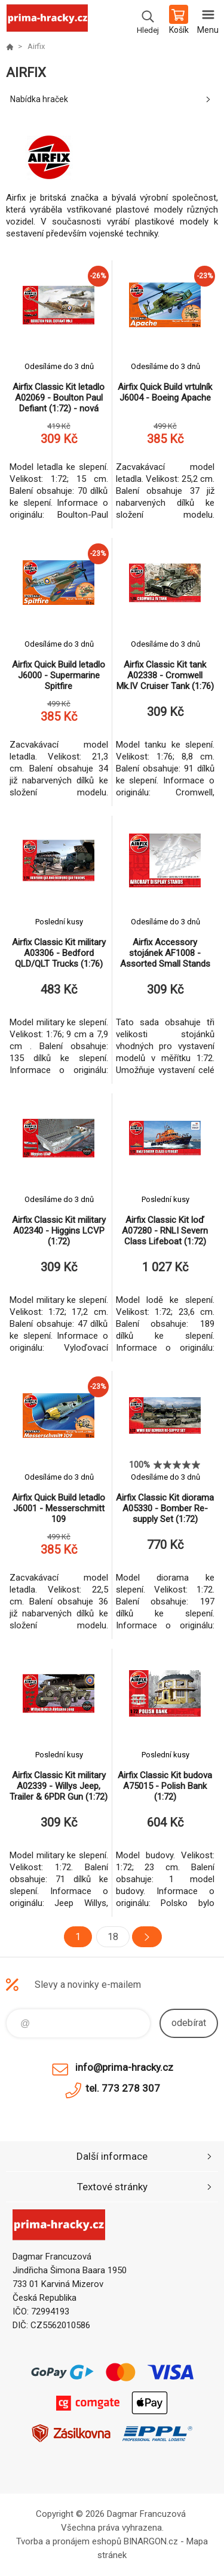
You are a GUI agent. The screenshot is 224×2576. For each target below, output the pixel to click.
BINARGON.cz (151, 2541)
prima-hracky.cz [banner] (47, 21)
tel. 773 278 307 (122, 2088)
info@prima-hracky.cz (124, 2067)
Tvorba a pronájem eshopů (68, 2541)
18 (113, 1936)
